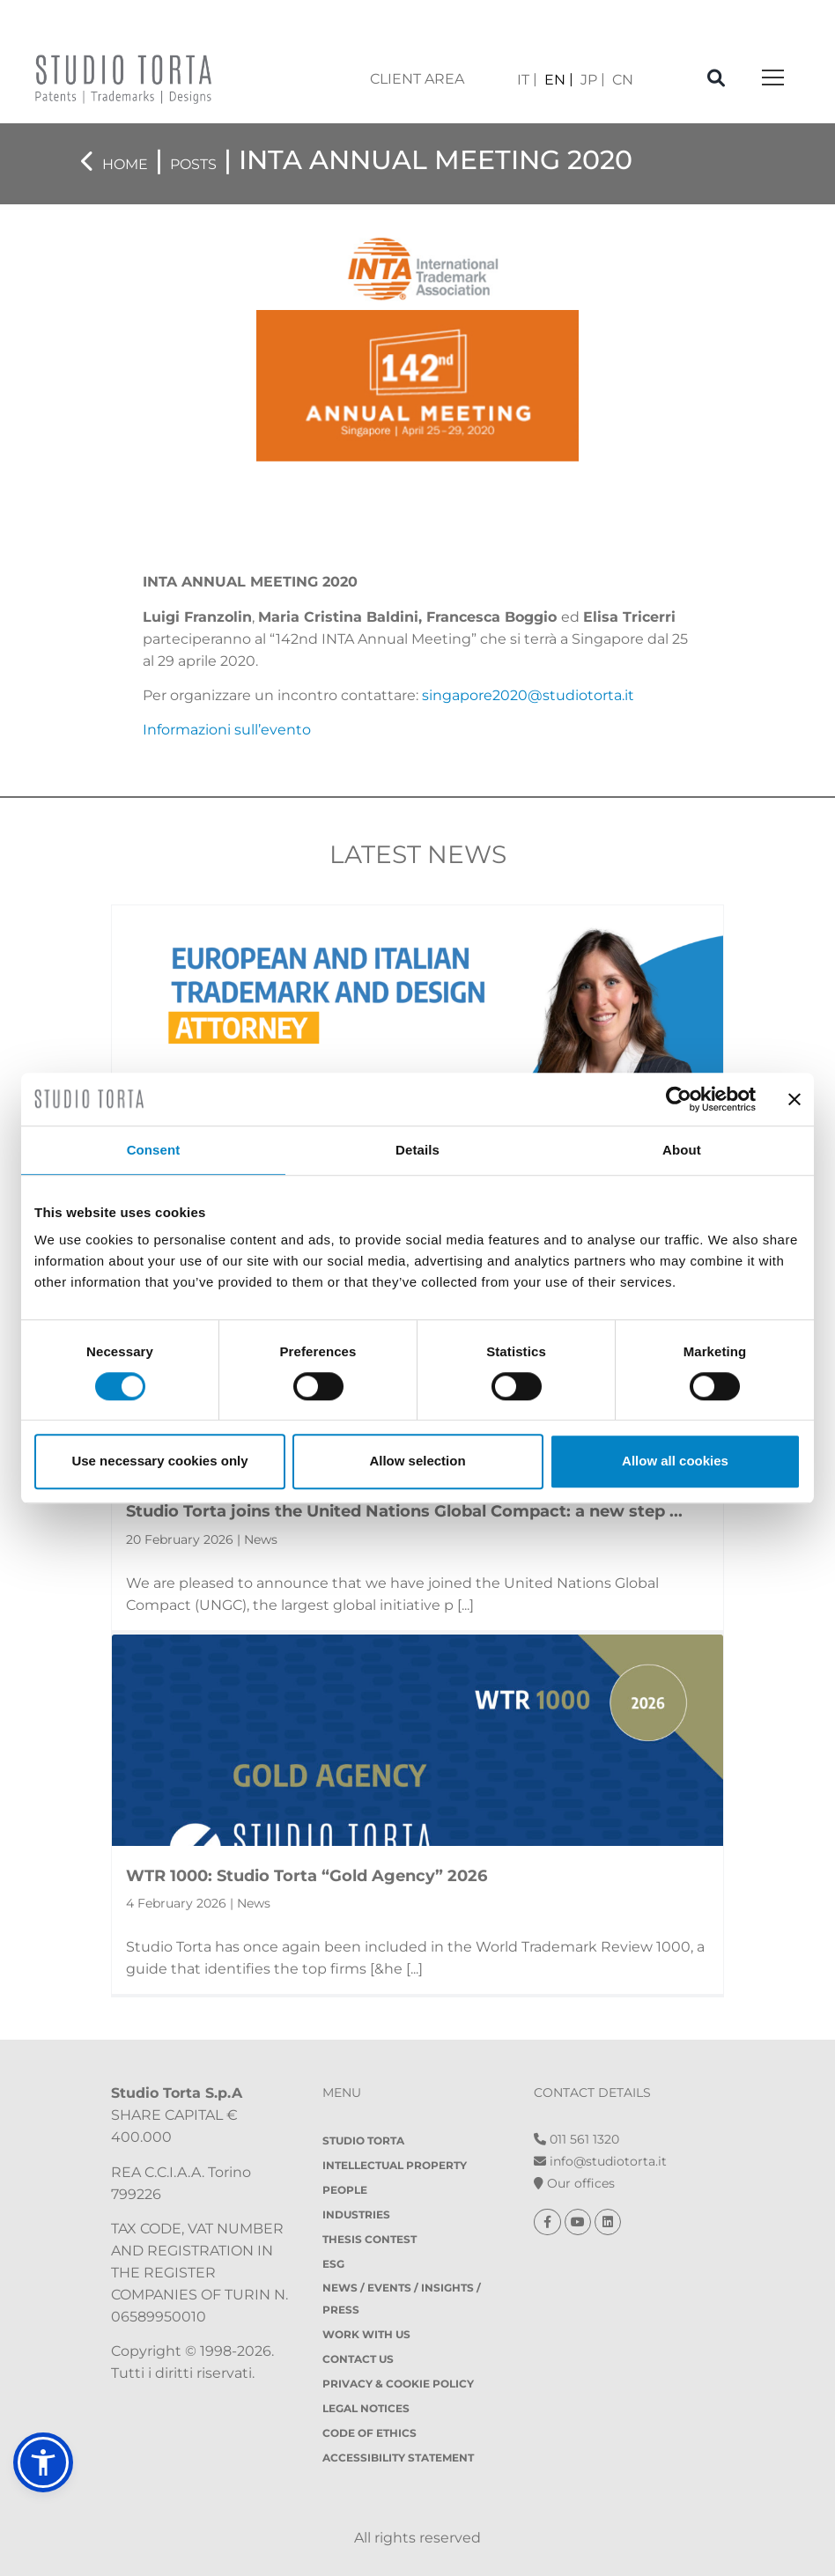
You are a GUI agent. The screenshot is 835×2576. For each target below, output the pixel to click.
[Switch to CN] (623, 79)
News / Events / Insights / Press (401, 2298)
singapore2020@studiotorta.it (528, 695)
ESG (333, 2263)
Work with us (366, 2334)
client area (417, 78)
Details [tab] (417, 1149)
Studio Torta (363, 2140)
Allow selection (417, 1460)
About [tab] (681, 1149)
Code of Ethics (369, 2432)
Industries (356, 2214)
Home (125, 164)
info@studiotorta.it (600, 2161)
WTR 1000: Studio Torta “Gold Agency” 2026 (306, 1876)
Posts (193, 164)
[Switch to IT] (527, 79)
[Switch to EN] (559, 79)
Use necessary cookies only (159, 1460)
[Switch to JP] (593, 79)
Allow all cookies (675, 1460)
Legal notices (366, 2408)
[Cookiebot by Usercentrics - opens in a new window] (679, 1099)
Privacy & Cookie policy (398, 2383)
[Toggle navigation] (773, 78)
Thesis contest (369, 2239)
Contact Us (358, 2359)
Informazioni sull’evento (227, 729)
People (344, 2189)
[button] (43, 2462)
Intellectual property (394, 2165)
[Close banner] (794, 1099)
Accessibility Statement (398, 2457)
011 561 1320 (576, 2139)
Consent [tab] (154, 1149)
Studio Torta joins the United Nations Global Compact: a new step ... (404, 1511)
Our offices (574, 2183)
